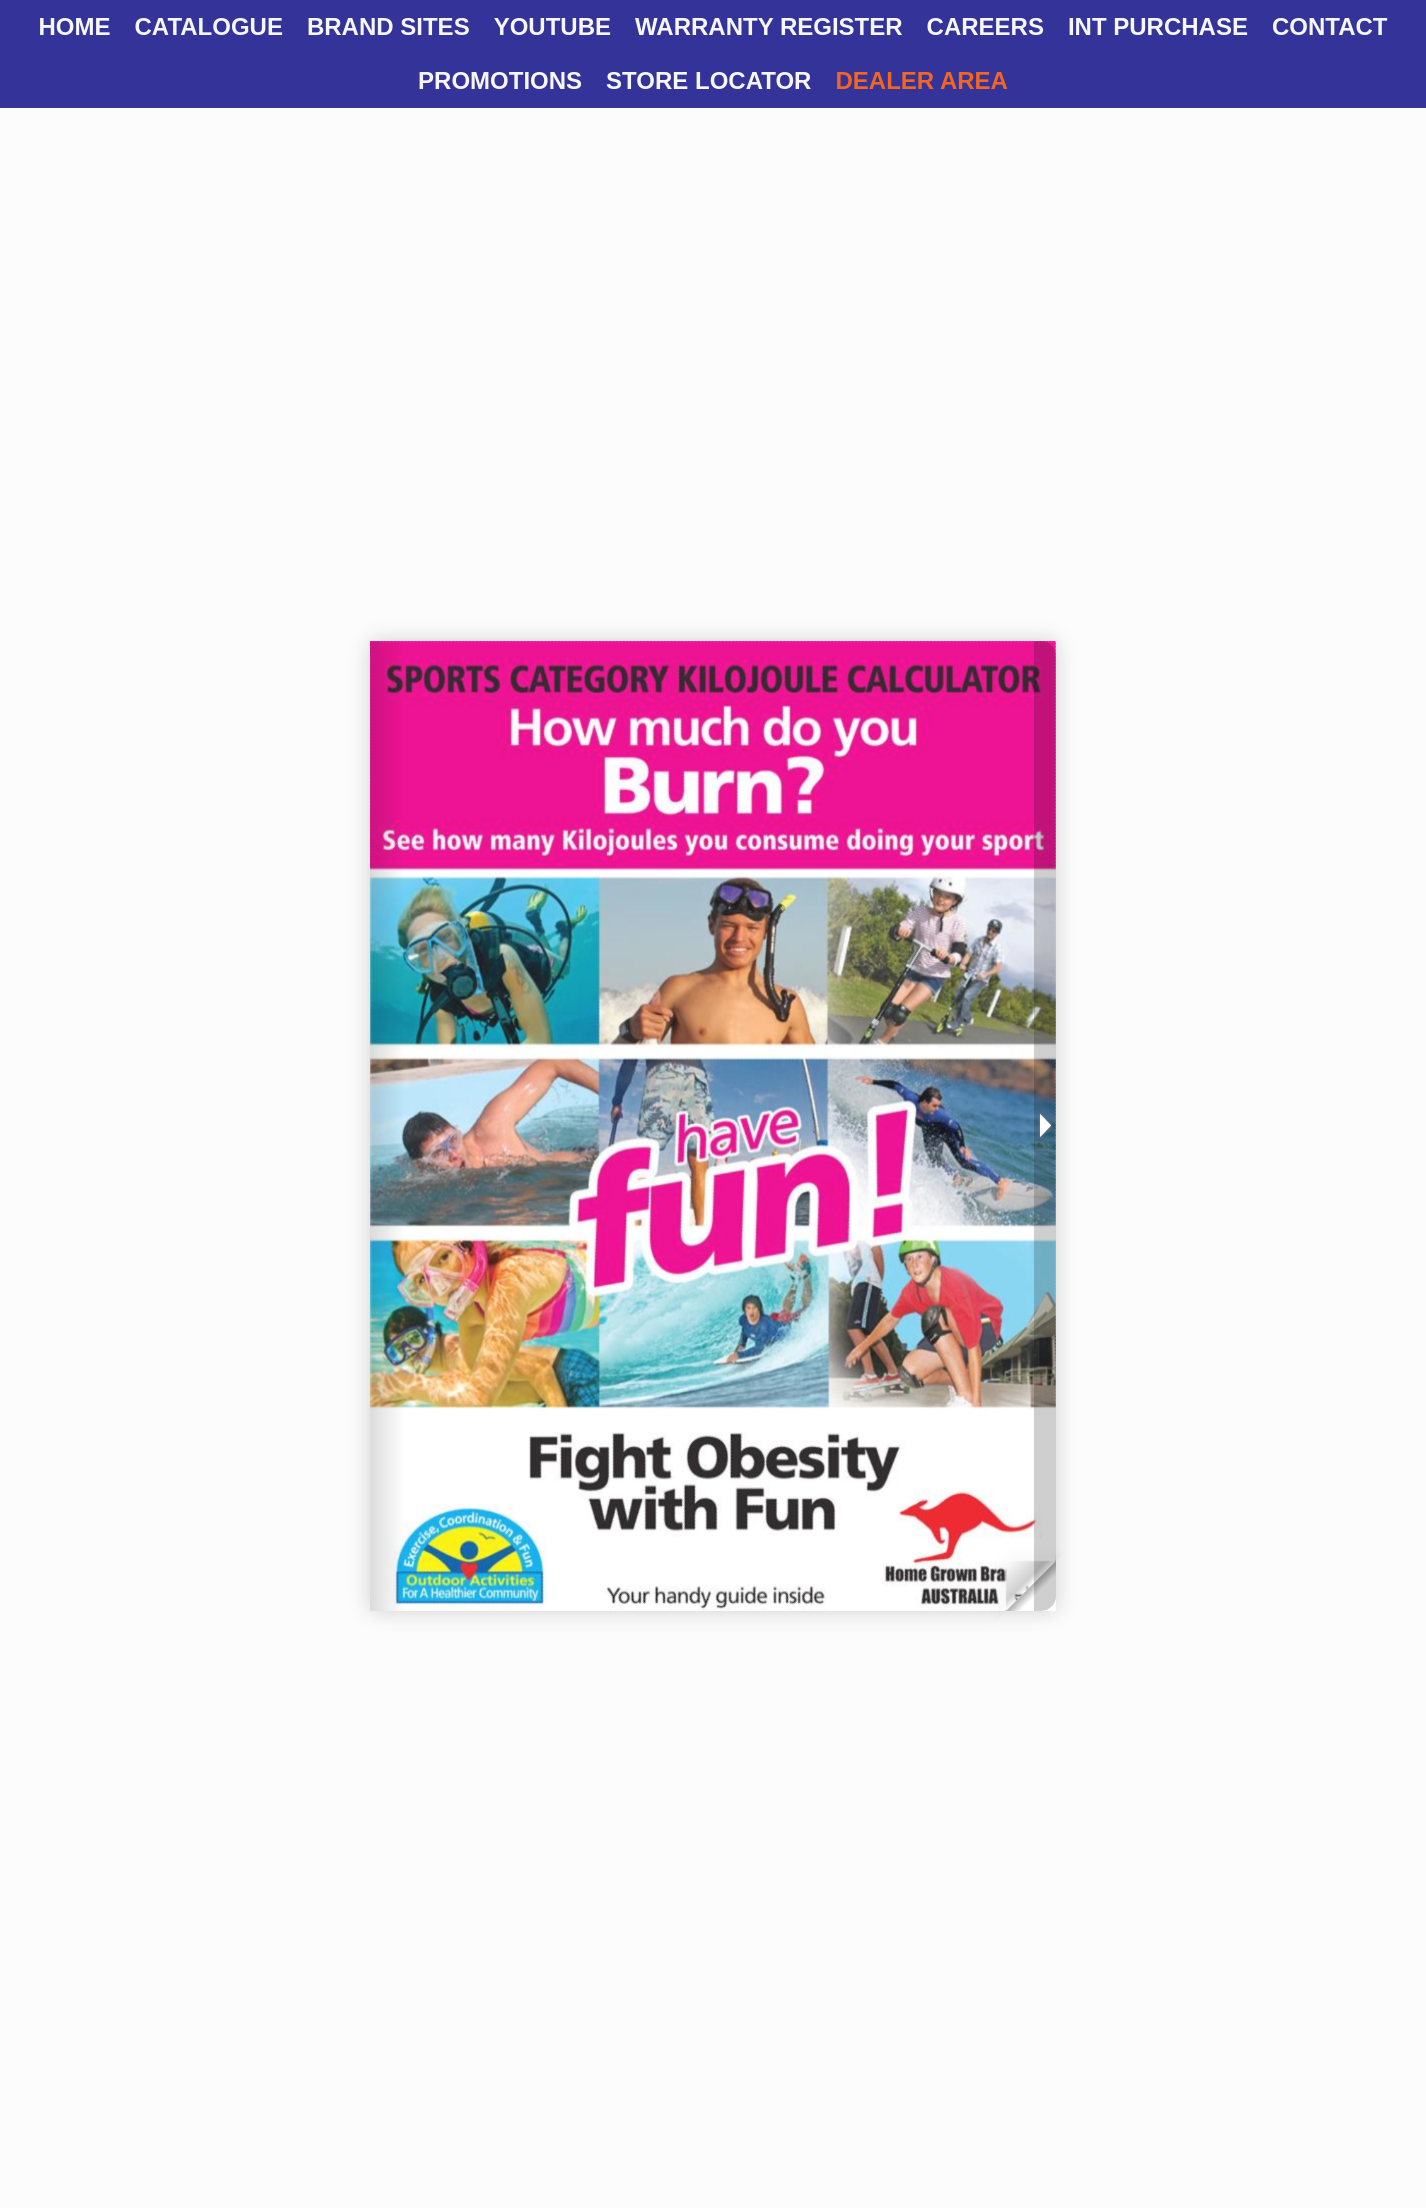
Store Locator (708, 80)
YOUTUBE (552, 26)
